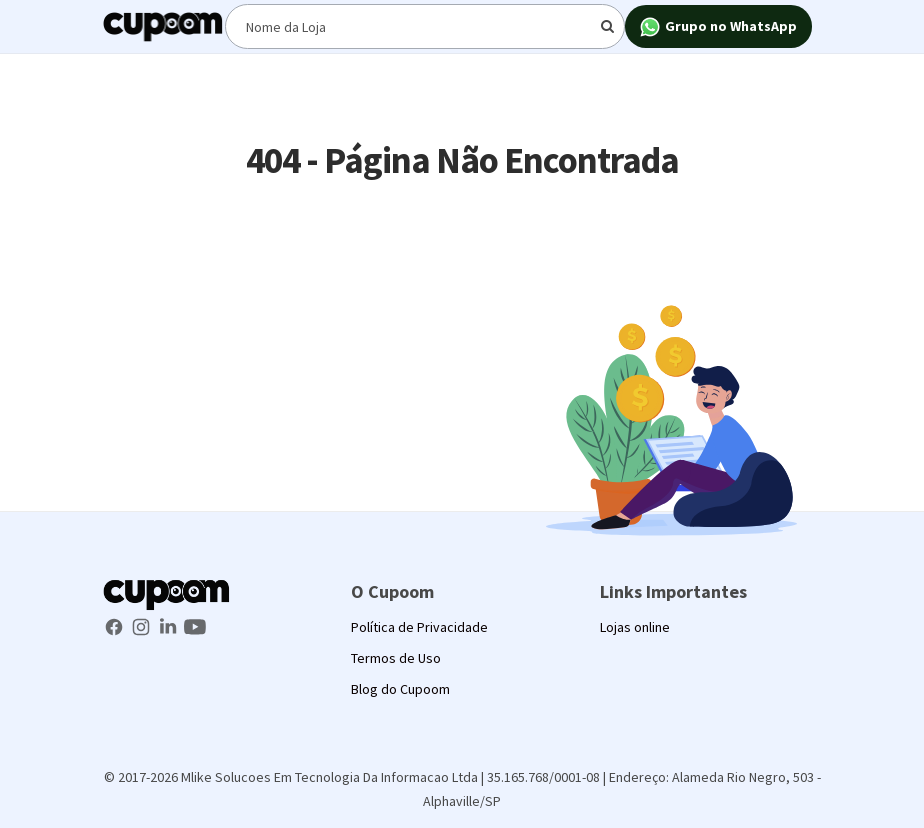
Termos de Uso (396, 658)
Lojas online (635, 627)
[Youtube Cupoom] (195, 625)
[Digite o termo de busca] (425, 26)
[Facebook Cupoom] (115, 625)
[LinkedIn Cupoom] (169, 625)
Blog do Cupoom (400, 689)
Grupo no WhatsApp (718, 27)
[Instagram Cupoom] (142, 625)
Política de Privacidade (419, 627)
